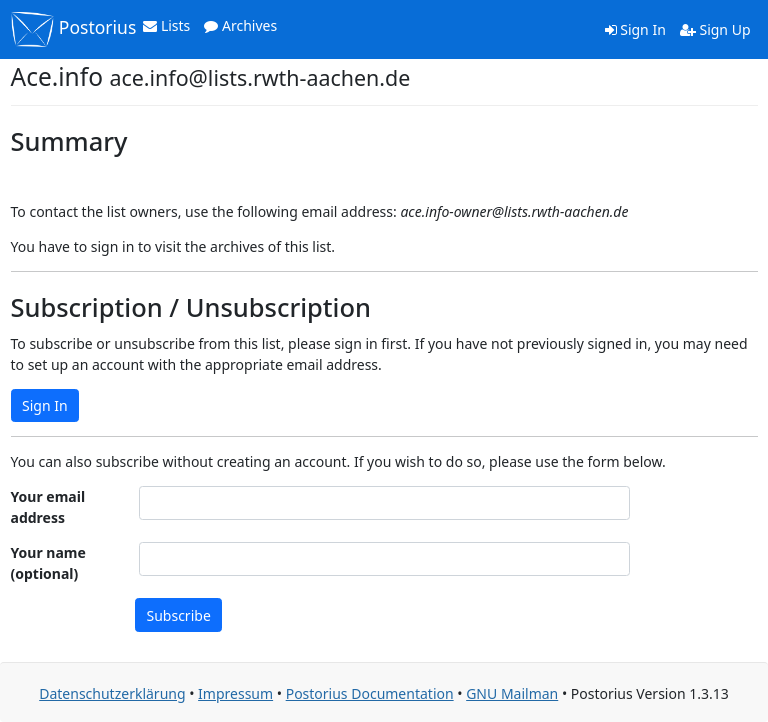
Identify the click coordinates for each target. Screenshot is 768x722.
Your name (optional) (48, 563)
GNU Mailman (512, 693)
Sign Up (715, 29)
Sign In (635, 29)
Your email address (48, 507)
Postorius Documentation (370, 693)
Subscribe (179, 615)
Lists (166, 25)
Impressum (235, 693)
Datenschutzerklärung (112, 693)
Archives (240, 25)
